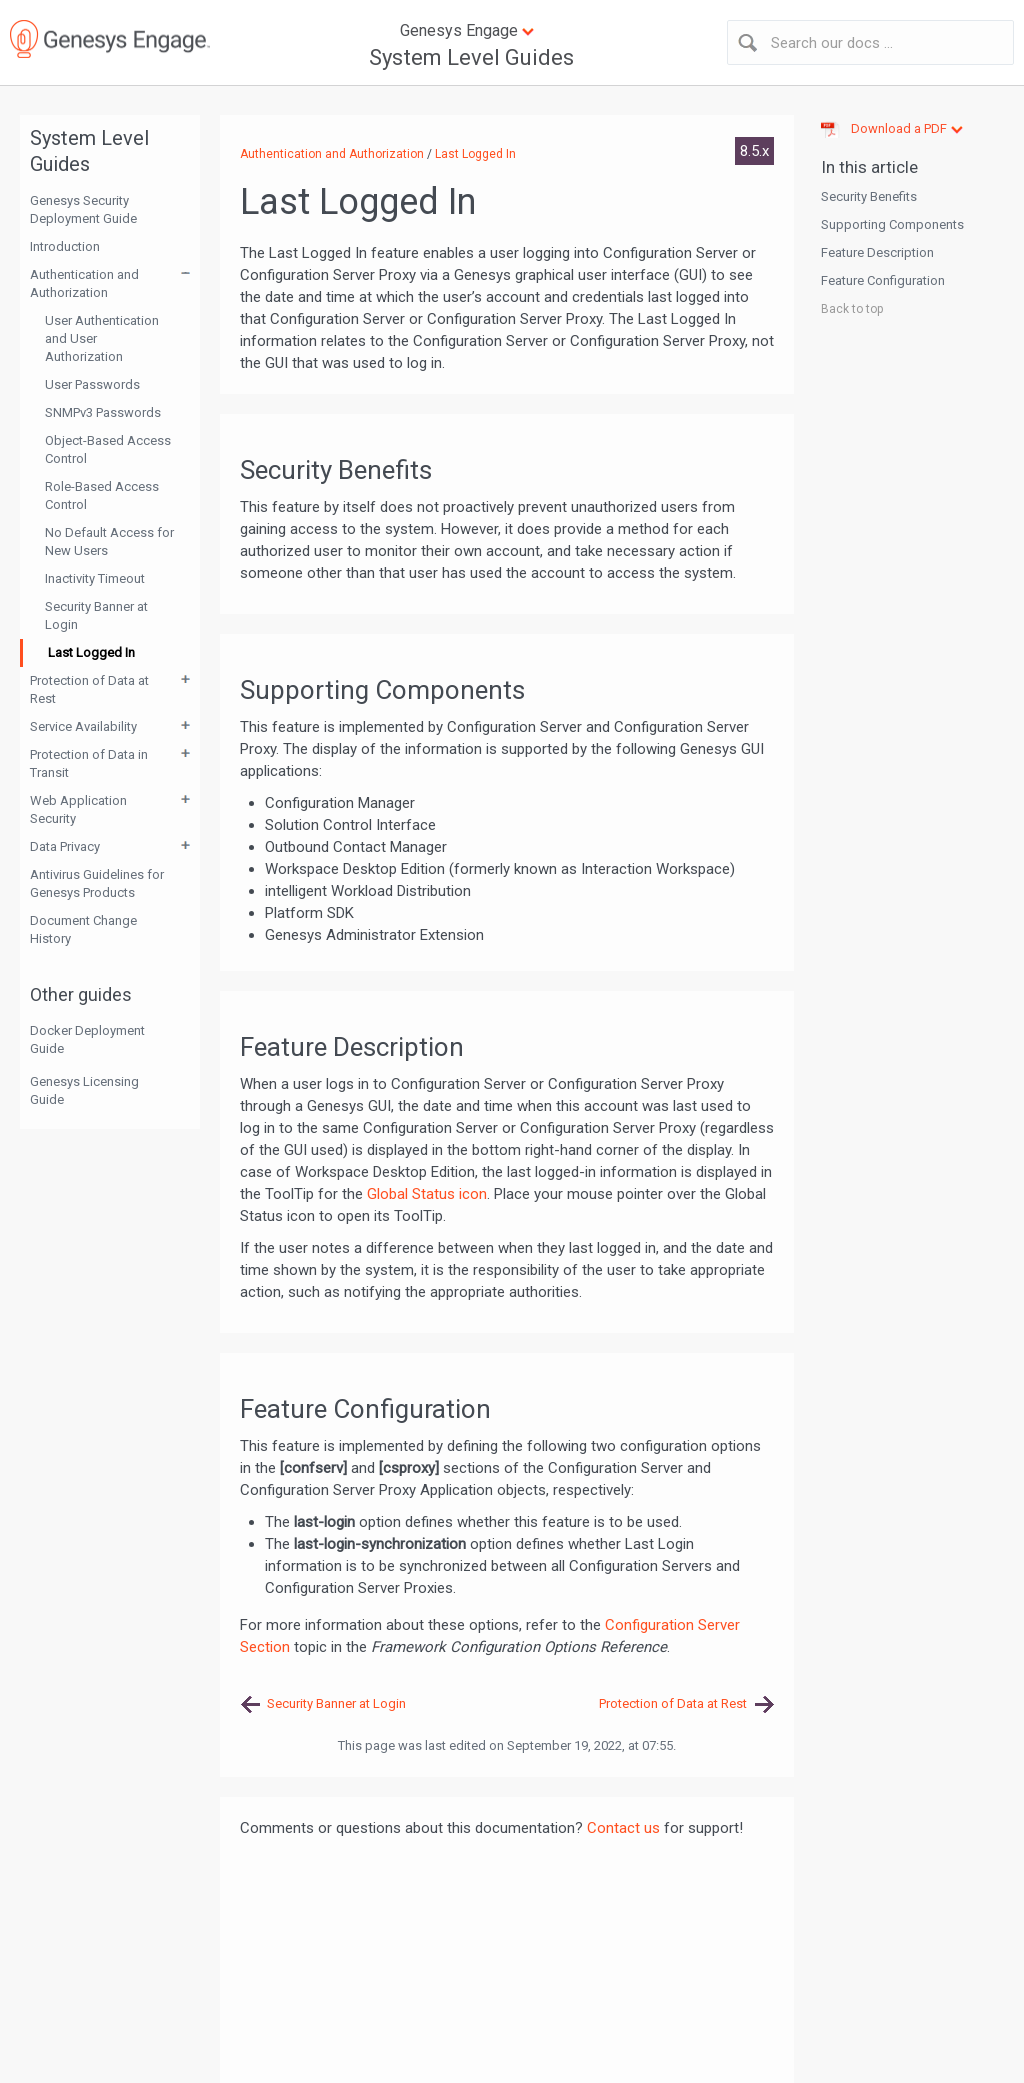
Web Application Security (78, 809)
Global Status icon (427, 1194)
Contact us (623, 1828)
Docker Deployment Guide (87, 1039)
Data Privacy (65, 846)
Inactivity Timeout (95, 578)
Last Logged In (91, 652)
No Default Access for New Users (109, 541)
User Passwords (92, 384)
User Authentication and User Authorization (102, 338)
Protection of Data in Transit (89, 763)
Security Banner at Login (96, 615)
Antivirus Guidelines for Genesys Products (97, 883)
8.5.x (754, 151)
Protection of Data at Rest (89, 689)
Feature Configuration (883, 280)
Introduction (65, 246)
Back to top (852, 309)
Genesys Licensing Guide (84, 1090)
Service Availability (83, 726)
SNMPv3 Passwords (103, 412)
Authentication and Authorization (84, 283)
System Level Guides (471, 57)
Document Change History (83, 929)
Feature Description (877, 252)
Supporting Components (892, 224)
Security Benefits (869, 196)
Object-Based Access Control (108, 449)
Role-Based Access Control (102, 495)
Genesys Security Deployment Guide (83, 209)
